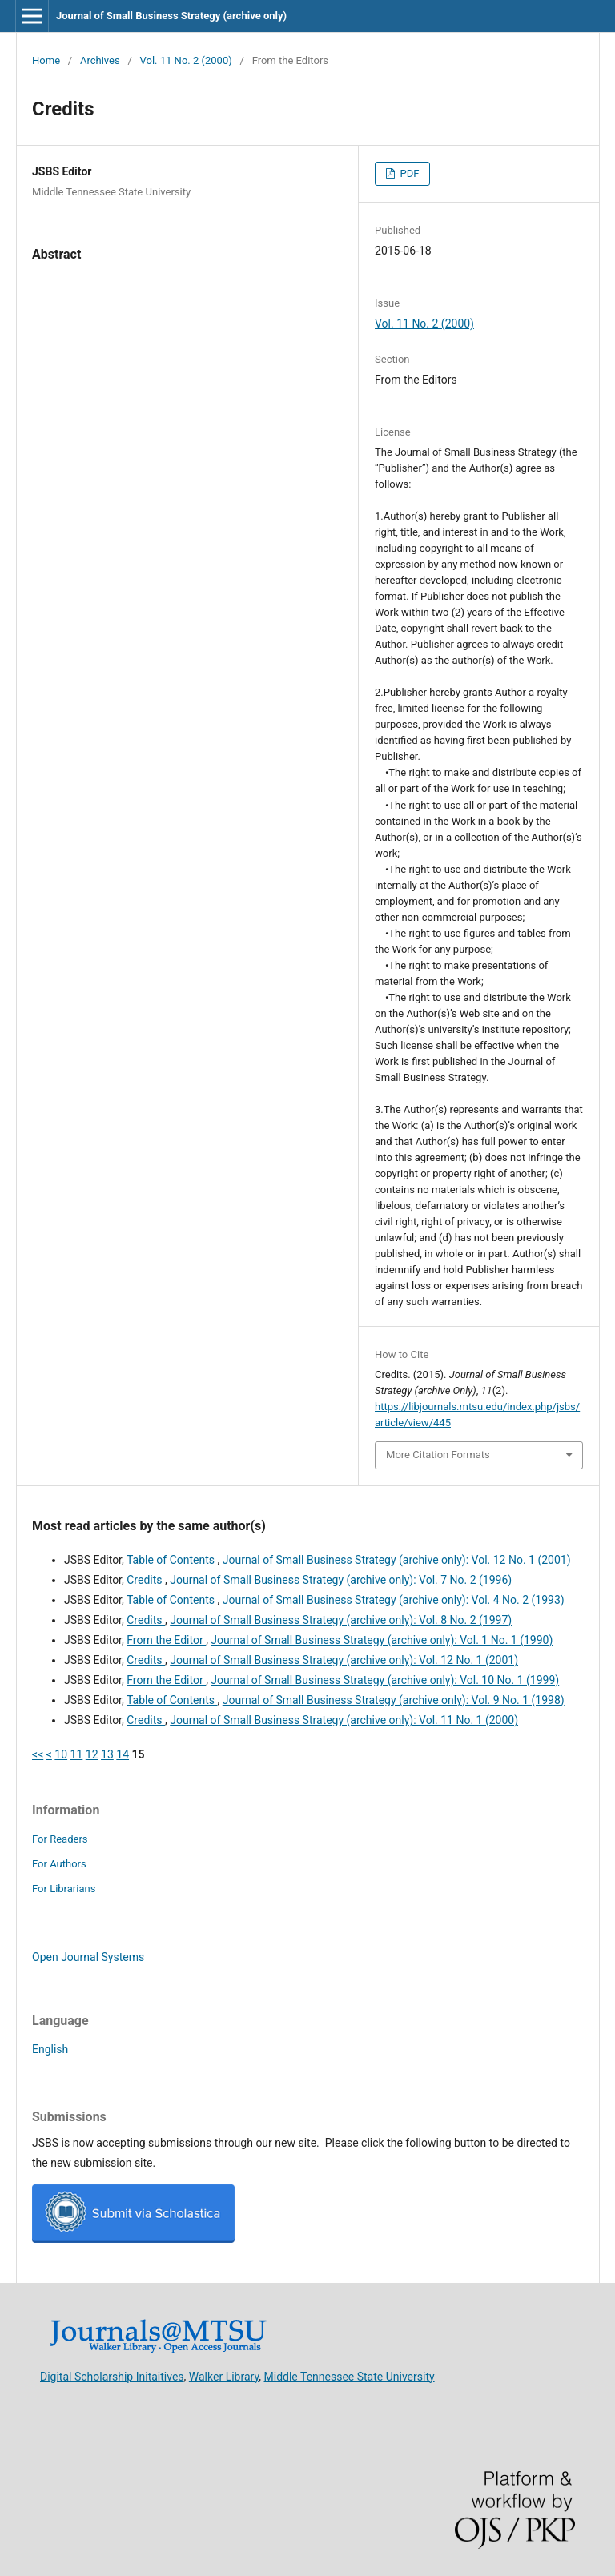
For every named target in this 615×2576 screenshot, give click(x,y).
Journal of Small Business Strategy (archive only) (171, 16)
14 (122, 1754)
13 (107, 1754)
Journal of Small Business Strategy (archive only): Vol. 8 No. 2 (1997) (341, 1620)
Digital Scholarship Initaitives (112, 2375)
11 (76, 1754)
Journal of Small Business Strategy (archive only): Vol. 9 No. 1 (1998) (394, 1700)
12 (92, 1754)
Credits (146, 1579)
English (50, 2049)
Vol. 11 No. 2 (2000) (186, 60)
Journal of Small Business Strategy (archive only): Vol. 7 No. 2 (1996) (341, 1579)
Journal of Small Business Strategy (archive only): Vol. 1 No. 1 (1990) (382, 1640)
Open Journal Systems (88, 1957)
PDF (408, 173)
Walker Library (224, 2375)
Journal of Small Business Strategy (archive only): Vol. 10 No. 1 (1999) (385, 1680)
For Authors (59, 1864)
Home (46, 60)
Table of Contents (172, 1559)
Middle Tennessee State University (349, 2375)
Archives (100, 60)
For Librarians (63, 1889)
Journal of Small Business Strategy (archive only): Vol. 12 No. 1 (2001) (397, 1559)
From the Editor (166, 1640)
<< (37, 1754)
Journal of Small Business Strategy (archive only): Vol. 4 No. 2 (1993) (394, 1599)
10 (60, 1754)
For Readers (60, 1839)
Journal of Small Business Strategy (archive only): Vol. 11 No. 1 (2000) (344, 1720)
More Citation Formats (438, 1455)
